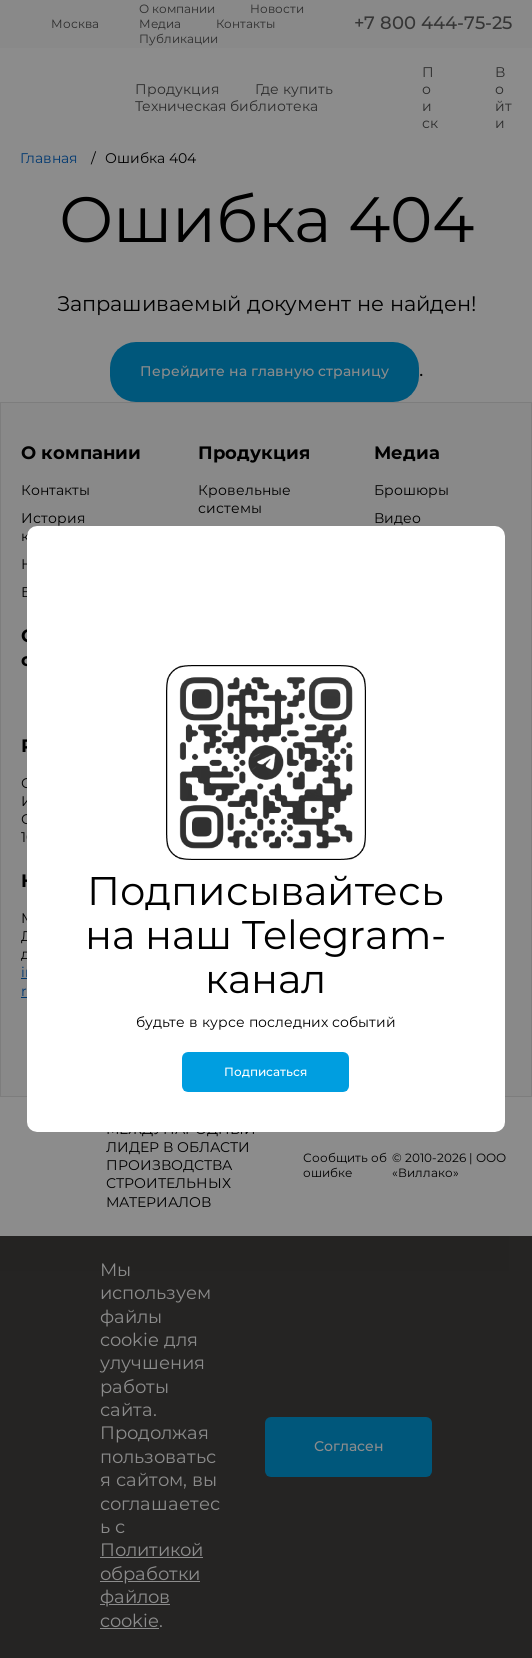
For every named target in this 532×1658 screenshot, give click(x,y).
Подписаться (265, 1072)
